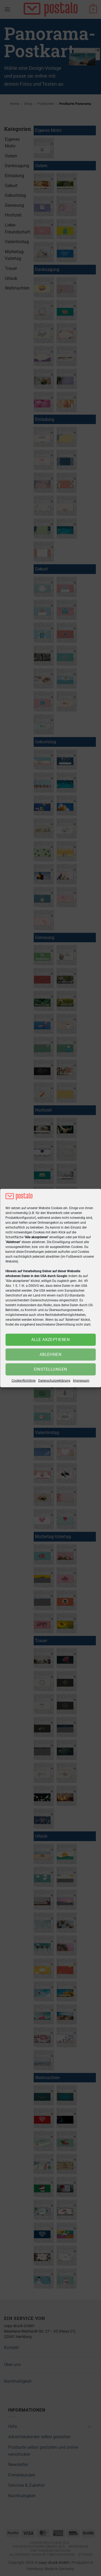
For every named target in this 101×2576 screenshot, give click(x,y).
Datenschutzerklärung (54, 1380)
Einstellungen (50, 1369)
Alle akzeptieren (50, 1339)
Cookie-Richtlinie (24, 1380)
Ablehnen (51, 1354)
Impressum (81, 1380)
